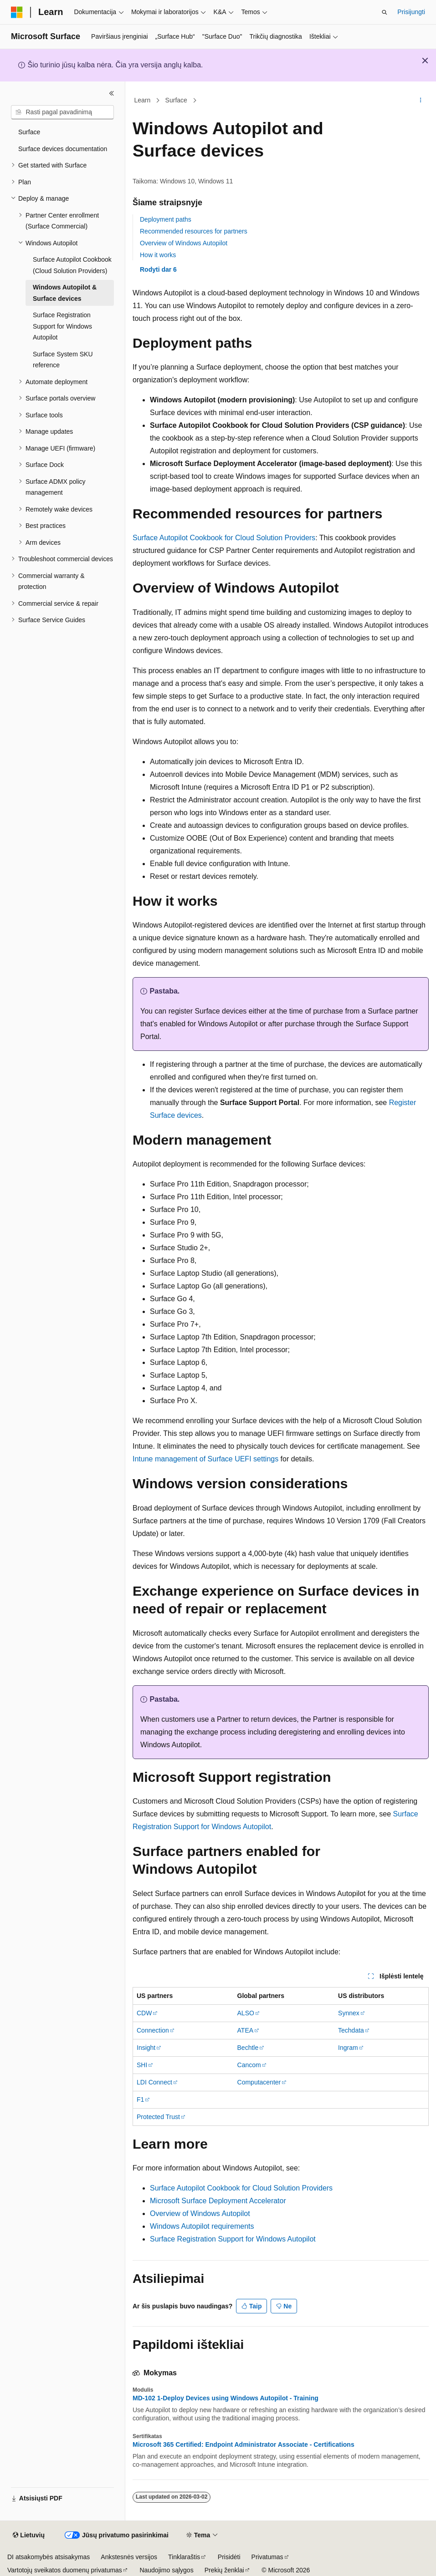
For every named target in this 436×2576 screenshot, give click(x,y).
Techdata (351, 2030)
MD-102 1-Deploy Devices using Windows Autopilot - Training (225, 2398)
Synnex (348, 2013)
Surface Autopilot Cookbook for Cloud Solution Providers (224, 538)
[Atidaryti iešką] (384, 12)
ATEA (245, 2030)
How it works (158, 255)
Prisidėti (229, 2557)
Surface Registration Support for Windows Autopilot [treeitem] (62, 326)
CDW (144, 2013)
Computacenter (259, 2082)
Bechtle (248, 2047)
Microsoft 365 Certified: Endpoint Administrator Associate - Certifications (243, 2444)
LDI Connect (154, 2082)
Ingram (348, 2047)
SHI (142, 2065)
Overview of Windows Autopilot (183, 243)
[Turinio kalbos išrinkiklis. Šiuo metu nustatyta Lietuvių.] (28, 2535)
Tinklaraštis (184, 2557)
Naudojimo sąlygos (166, 2570)
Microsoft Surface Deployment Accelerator (218, 2201)
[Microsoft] (17, 12)
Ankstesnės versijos (129, 2557)
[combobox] (62, 112)
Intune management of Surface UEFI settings (205, 1459)
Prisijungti (411, 11)
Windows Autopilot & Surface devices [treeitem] (65, 293)
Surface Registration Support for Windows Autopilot (233, 2239)
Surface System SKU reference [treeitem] (63, 359)
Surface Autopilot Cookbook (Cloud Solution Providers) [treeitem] (72, 265)
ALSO (245, 2013)
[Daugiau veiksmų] (421, 100)
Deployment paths (165, 219)
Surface (176, 100)
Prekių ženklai (224, 2570)
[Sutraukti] (111, 93)
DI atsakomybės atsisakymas (48, 2557)
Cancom (249, 2065)
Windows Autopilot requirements (202, 2226)
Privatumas (267, 2557)
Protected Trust (158, 2116)
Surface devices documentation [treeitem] (62, 148)
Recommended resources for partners (193, 231)
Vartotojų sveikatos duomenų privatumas (64, 2570)
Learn (142, 100)
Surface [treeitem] (29, 132)
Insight (146, 2047)
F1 (140, 2099)
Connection (153, 2030)
